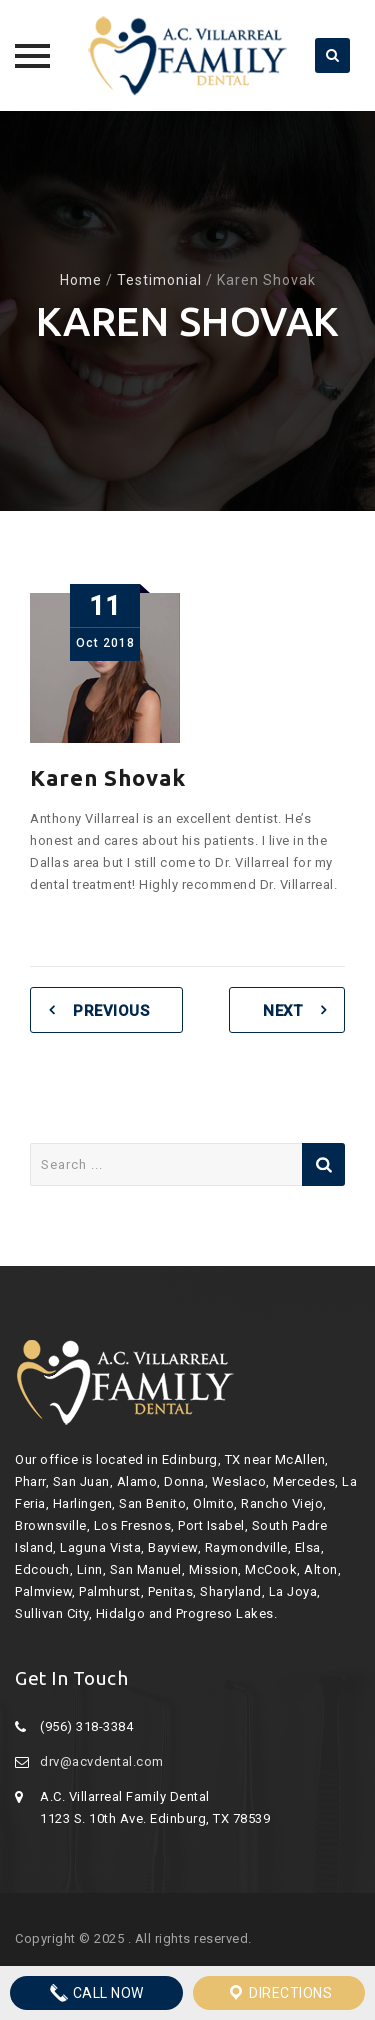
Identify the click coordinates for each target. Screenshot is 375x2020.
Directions (279, 1993)
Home (81, 280)
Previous (111, 1011)
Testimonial (159, 280)
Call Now (96, 1993)
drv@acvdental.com (102, 1761)
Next (282, 1011)
